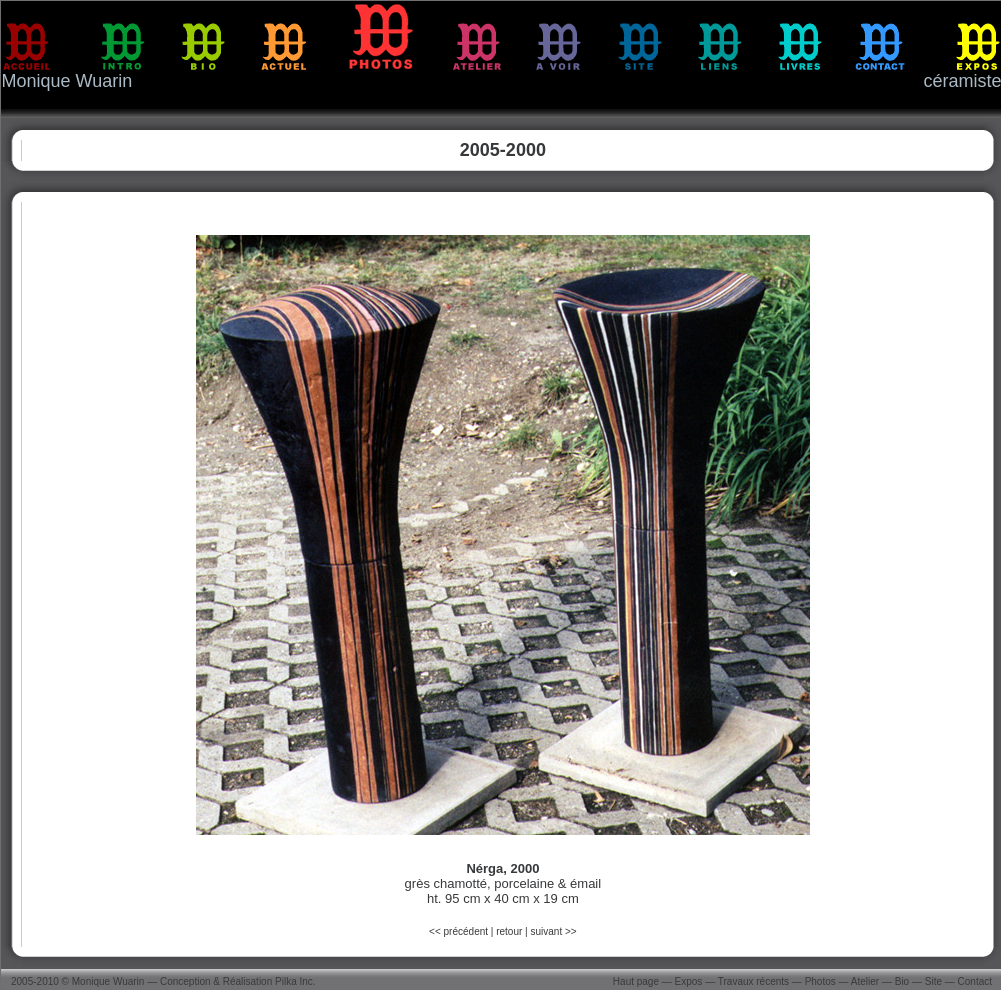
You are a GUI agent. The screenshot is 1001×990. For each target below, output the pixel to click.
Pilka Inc (294, 981)
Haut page (636, 981)
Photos (820, 981)
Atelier (865, 981)
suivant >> (553, 931)
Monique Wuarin (108, 981)
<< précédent (460, 931)
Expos (689, 981)
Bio (902, 981)
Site (933, 981)
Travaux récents (753, 981)
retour (509, 931)
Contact (975, 981)
